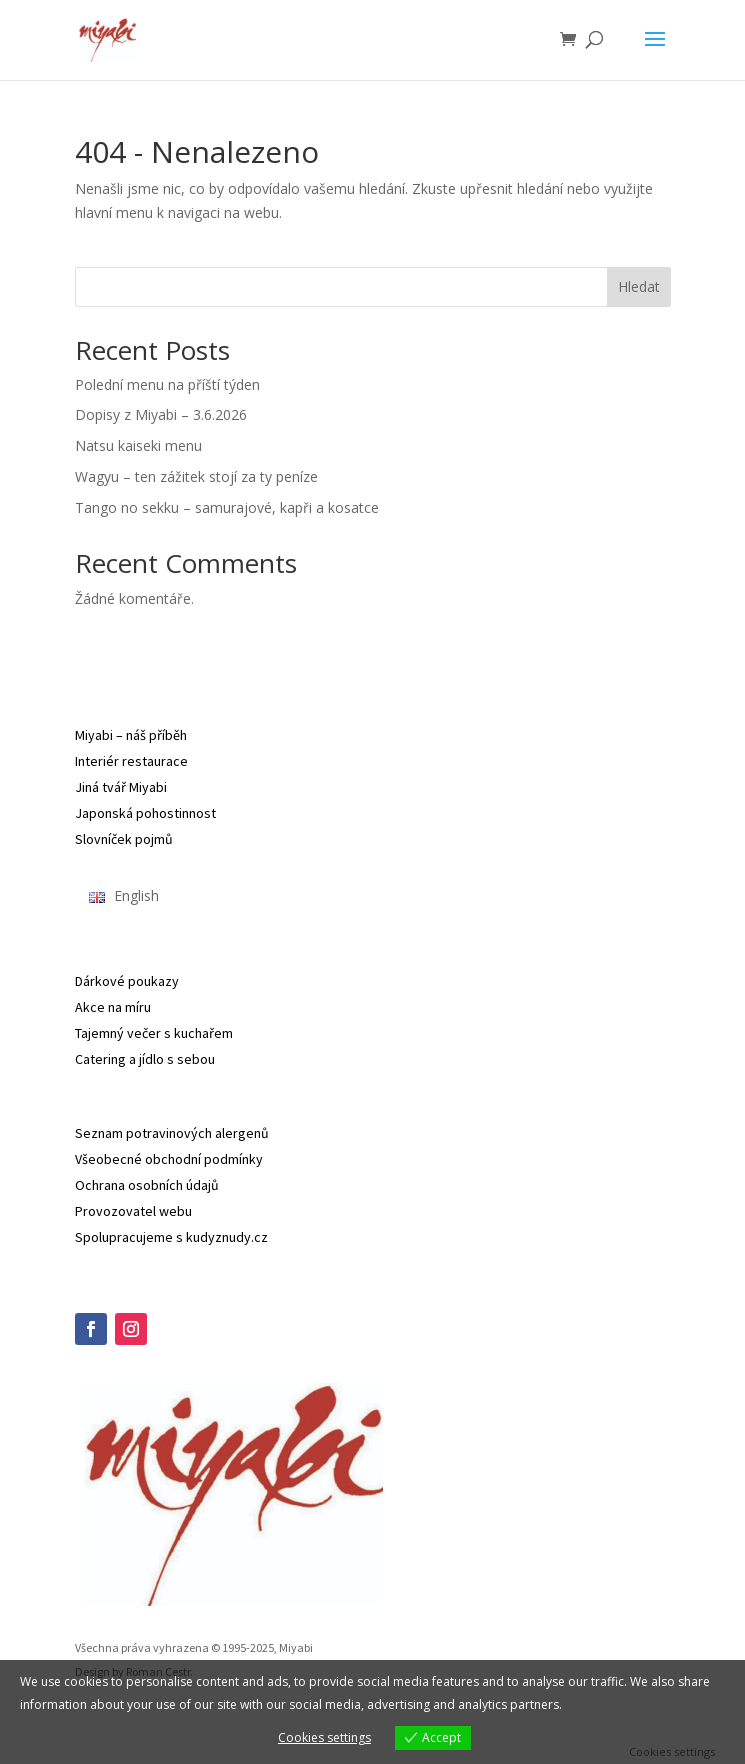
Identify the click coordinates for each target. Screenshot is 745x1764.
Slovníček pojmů (124, 839)
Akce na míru (113, 1007)
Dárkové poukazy (127, 981)
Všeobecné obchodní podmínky (169, 1159)
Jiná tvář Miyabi (121, 787)
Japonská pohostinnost (145, 813)
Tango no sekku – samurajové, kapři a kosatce (227, 507)
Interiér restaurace (131, 761)
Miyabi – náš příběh (131, 735)
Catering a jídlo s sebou (145, 1059)
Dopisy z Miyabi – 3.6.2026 (161, 414)
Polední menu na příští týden (167, 384)
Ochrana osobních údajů (147, 1185)
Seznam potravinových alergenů (172, 1133)
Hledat (639, 286)
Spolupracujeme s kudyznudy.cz (171, 1237)
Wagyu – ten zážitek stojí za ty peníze (196, 476)
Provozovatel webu (133, 1211)
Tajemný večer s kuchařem (154, 1033)
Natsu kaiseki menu (138, 445)
